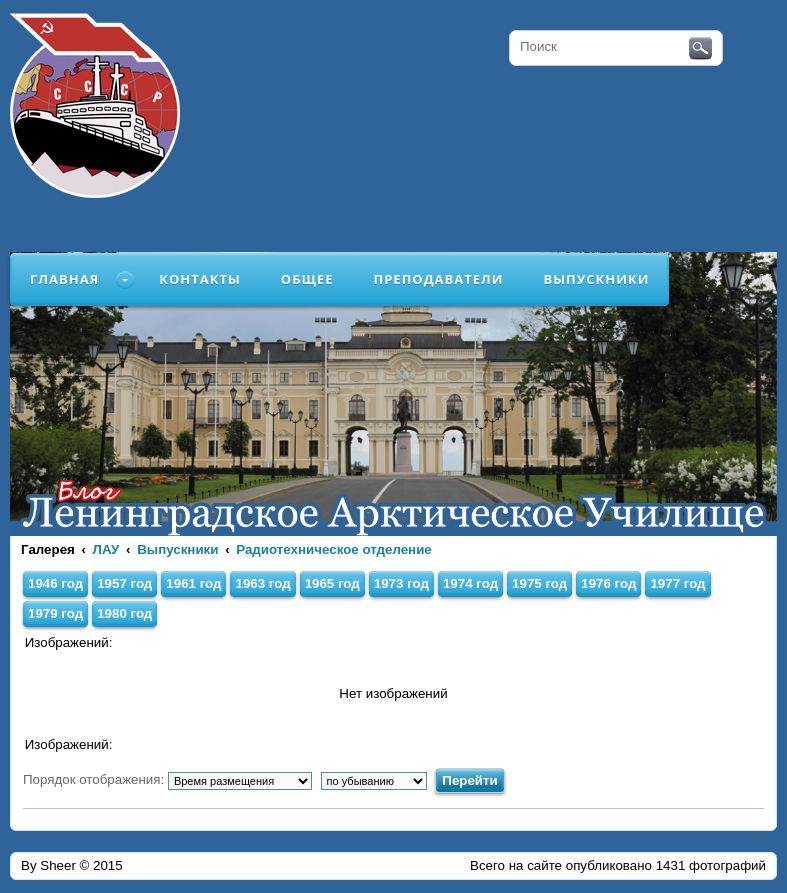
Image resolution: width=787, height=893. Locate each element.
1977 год (677, 583)
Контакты (200, 279)
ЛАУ (106, 549)
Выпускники (596, 279)
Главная (64, 279)
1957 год (124, 583)
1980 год (124, 613)
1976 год (608, 583)
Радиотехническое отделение (334, 549)
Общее (307, 279)
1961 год (193, 583)
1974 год (470, 583)
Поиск (700, 49)
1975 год (539, 583)
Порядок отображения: (167, 779)
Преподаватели (439, 279)
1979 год (55, 613)
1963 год (262, 583)
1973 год (401, 583)
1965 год (332, 583)
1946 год (55, 583)
